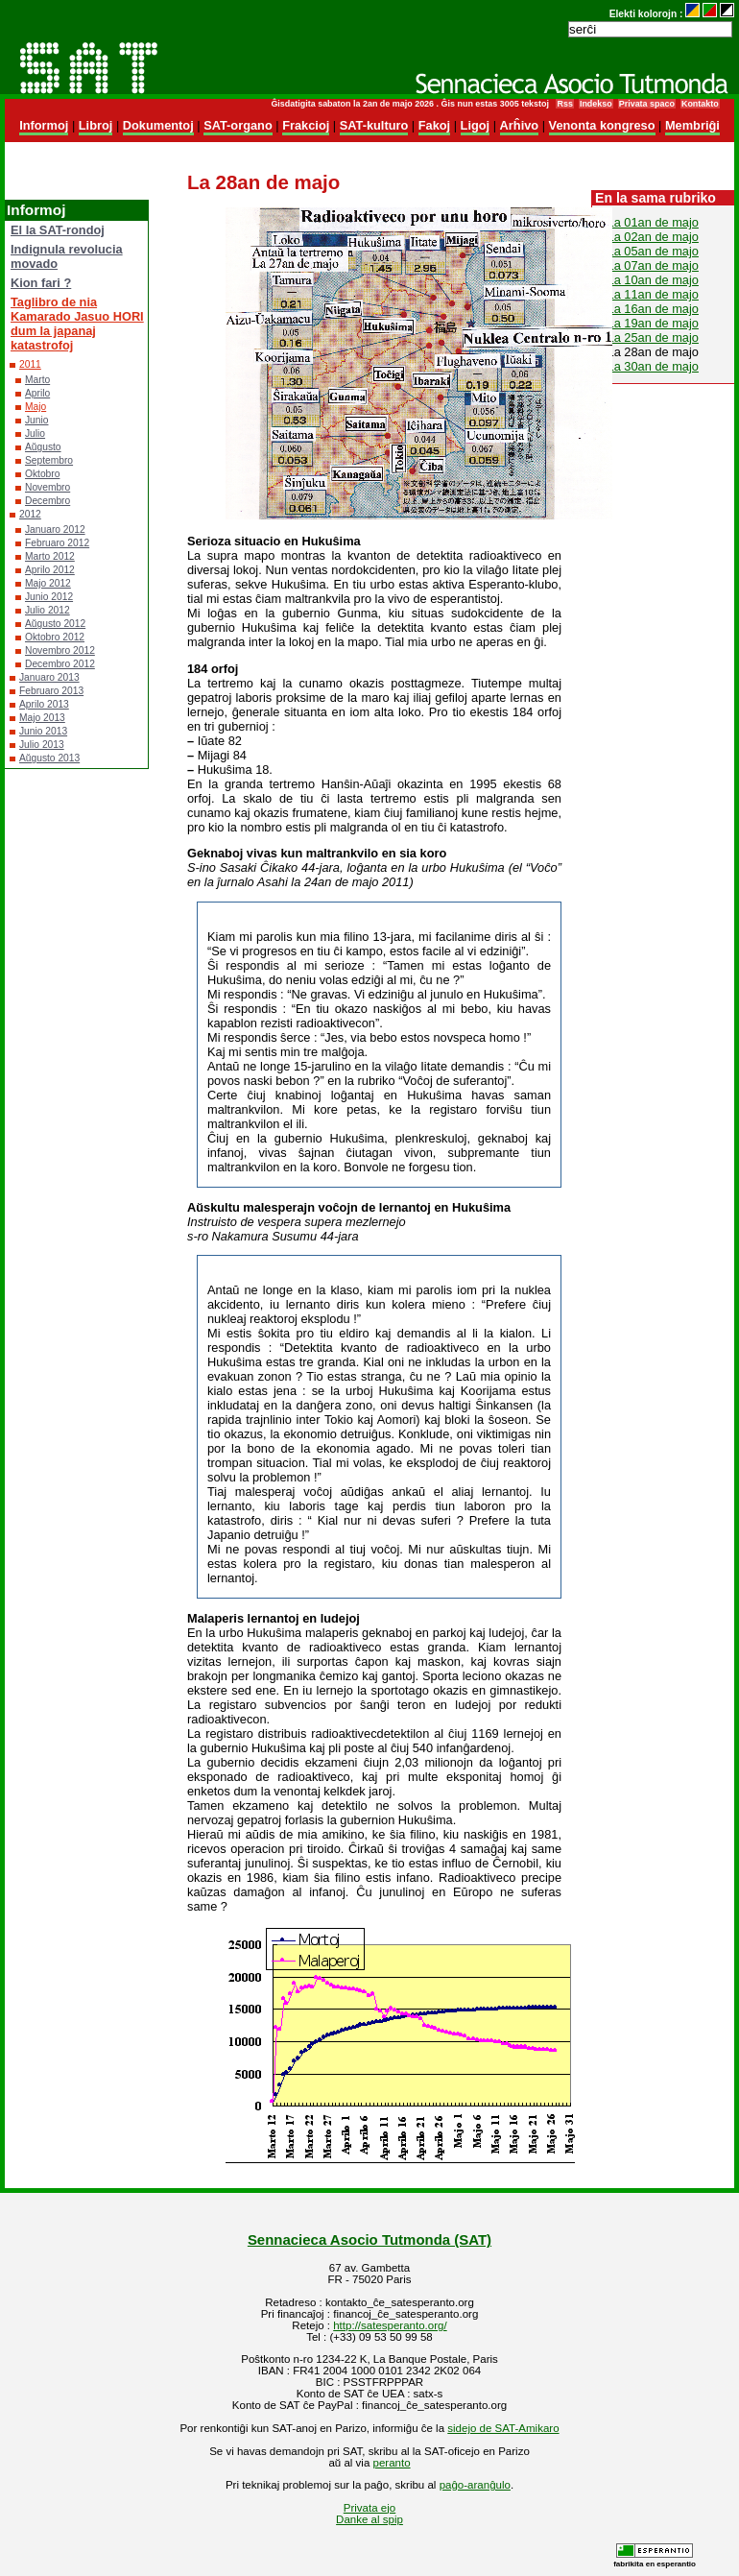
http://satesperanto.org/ (389, 2325)
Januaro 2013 (49, 677)
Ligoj (475, 125)
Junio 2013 (43, 731)
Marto (37, 379)
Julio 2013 (41, 744)
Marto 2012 (50, 556)
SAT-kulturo (374, 125)
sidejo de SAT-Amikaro (503, 2428)
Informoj (43, 125)
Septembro (49, 460)
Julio (35, 433)
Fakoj (434, 125)
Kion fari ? (41, 283)
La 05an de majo (653, 251)
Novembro (47, 487)
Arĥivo (519, 125)
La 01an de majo (653, 222)
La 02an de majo (653, 236)
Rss (564, 103)
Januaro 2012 (55, 529)
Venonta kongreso (602, 125)
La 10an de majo (653, 280)
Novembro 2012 (60, 650)
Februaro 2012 (57, 543)
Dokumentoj (158, 125)
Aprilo (37, 393)
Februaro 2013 (51, 691)
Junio (36, 420)
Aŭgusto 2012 (55, 623)
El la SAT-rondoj (58, 230)
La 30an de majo (653, 366)
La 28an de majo (653, 352)
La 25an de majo (653, 337)
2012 (30, 514)
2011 (30, 364)
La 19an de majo (653, 323)
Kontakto (700, 103)
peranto (392, 2462)
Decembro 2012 (60, 664)
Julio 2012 (47, 610)
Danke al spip (369, 2519)
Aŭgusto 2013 (49, 758)
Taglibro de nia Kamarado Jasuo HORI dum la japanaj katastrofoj (77, 323)
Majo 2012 (48, 583)
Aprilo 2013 (44, 704)
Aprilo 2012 (50, 570)
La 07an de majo (653, 265)
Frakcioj (305, 125)
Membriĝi (692, 125)
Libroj (96, 125)
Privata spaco (647, 103)
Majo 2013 (42, 717)
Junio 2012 (49, 596)
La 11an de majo (653, 294)
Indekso (596, 103)
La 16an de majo (653, 308)
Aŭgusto (43, 447)
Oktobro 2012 (54, 637)
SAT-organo (238, 125)
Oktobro (42, 474)
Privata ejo (369, 2508)
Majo (35, 406)
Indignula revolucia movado (67, 256)
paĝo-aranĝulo (475, 2485)
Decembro (47, 500)
